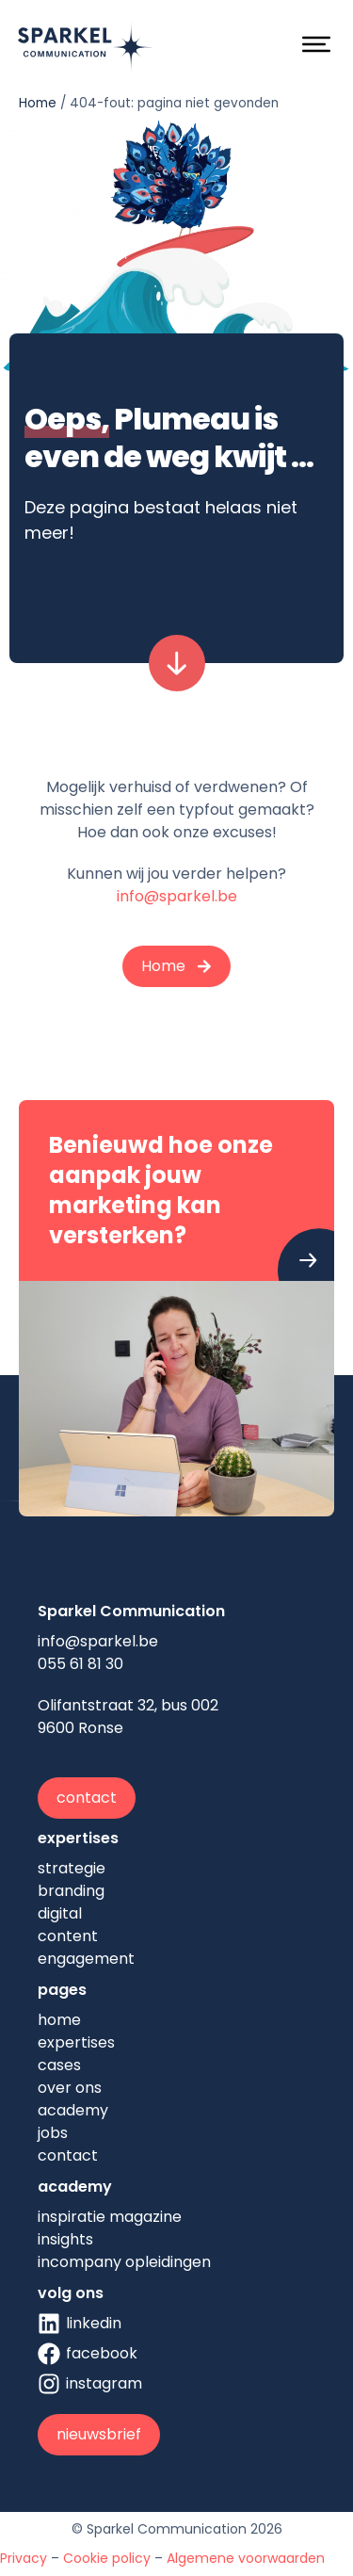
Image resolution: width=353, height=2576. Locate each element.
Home (37, 103)
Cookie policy (107, 2558)
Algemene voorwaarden (246, 2558)
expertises (78, 1838)
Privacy (23, 2558)
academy (75, 2186)
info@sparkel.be (177, 896)
